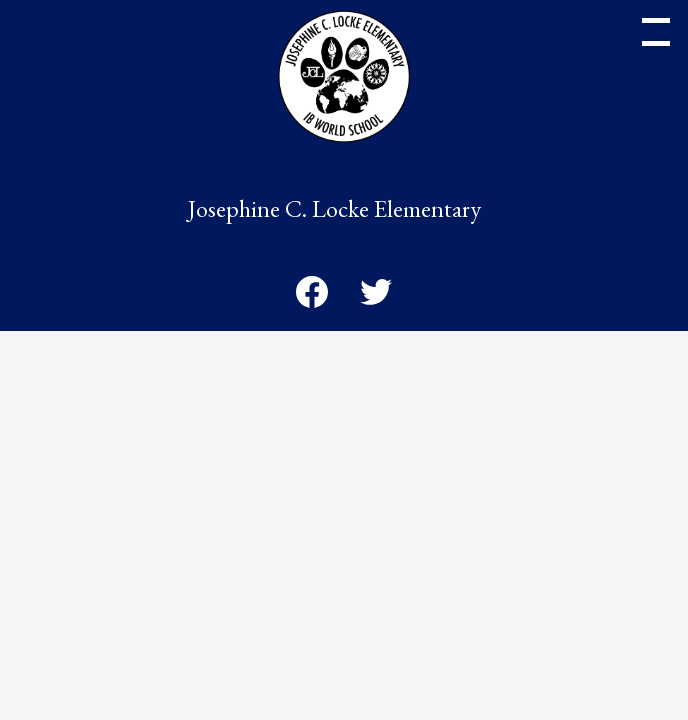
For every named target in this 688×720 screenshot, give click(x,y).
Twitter (376, 296)
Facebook (312, 296)
